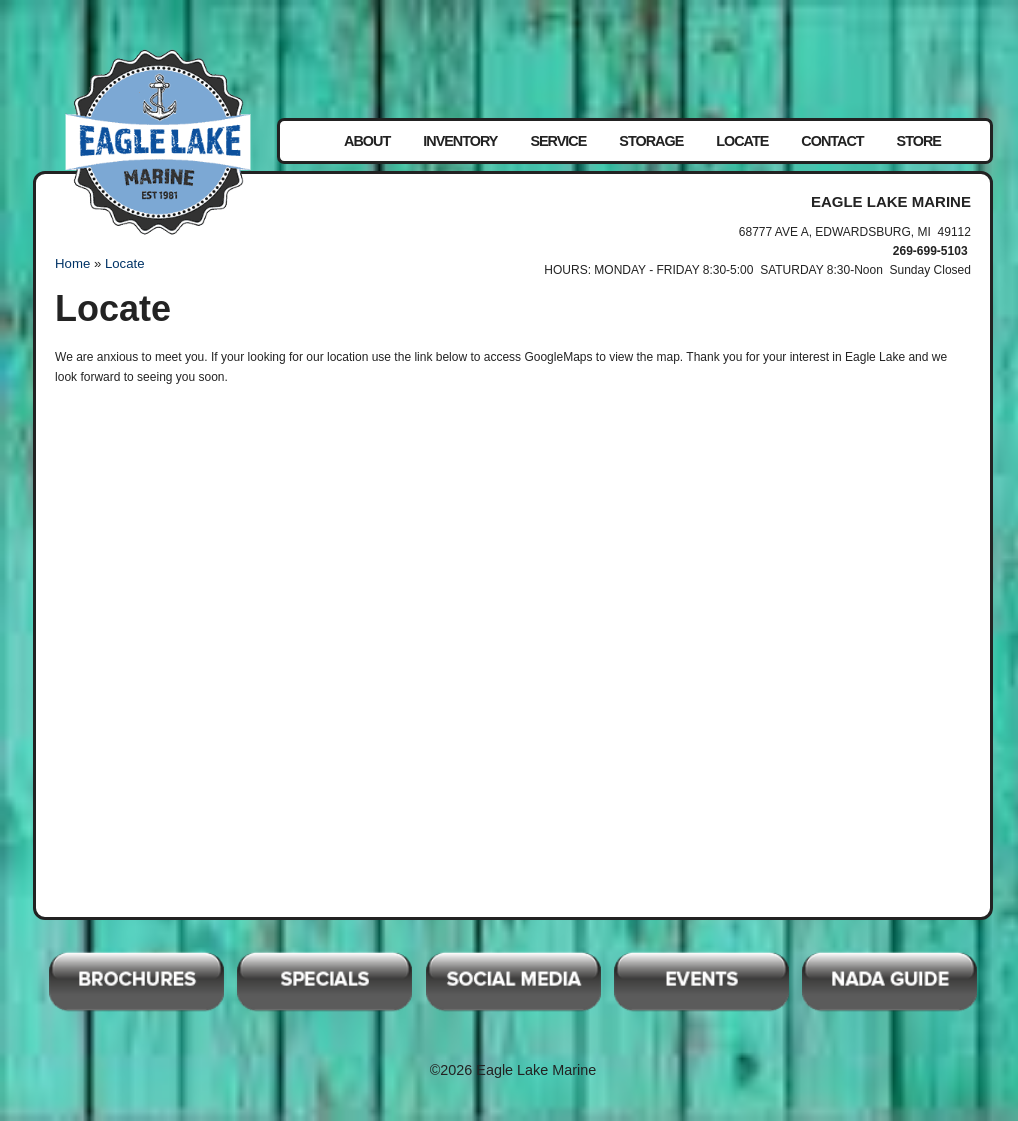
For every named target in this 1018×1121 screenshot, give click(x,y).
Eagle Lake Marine (158, 142)
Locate (742, 141)
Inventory (460, 141)
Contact (832, 141)
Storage (651, 141)
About (367, 141)
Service (558, 141)
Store (919, 141)
